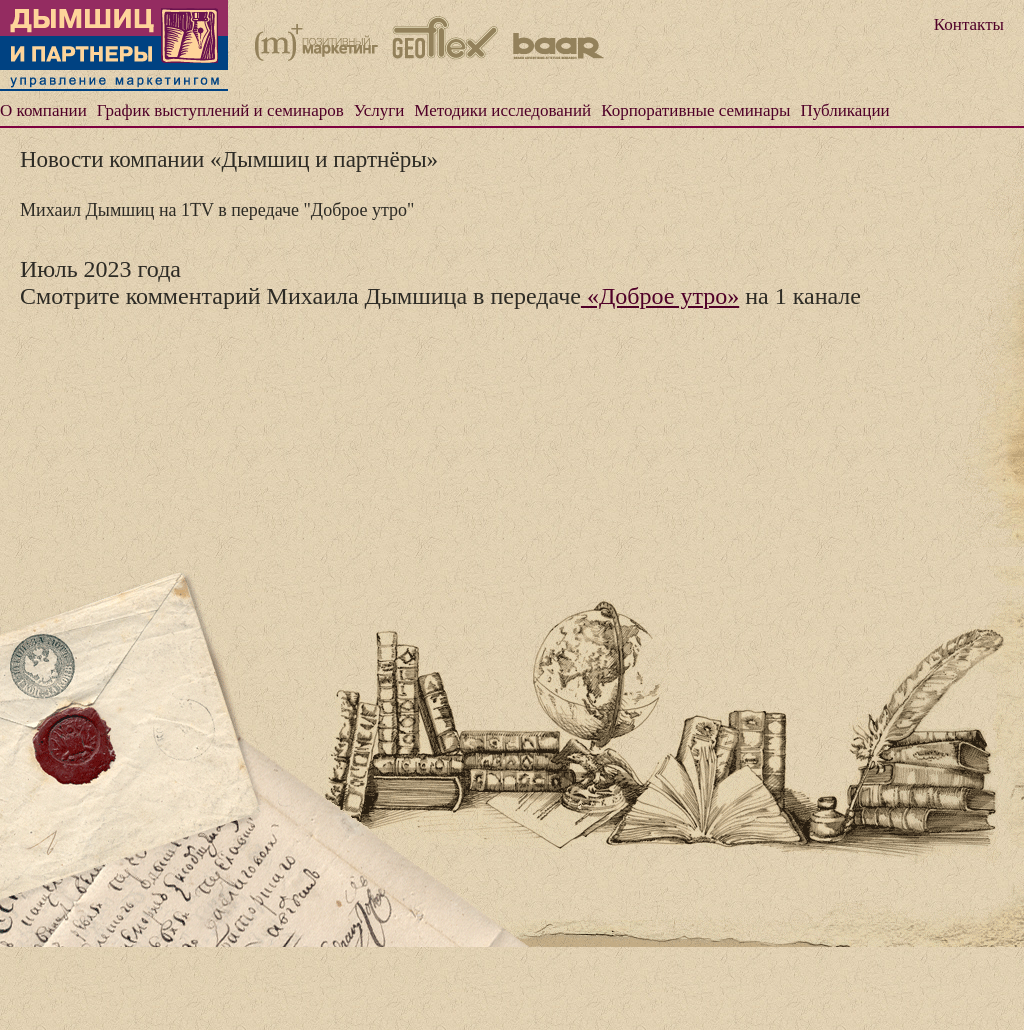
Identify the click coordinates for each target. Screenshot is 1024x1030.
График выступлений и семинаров (220, 110)
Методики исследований (502, 110)
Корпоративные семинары (695, 110)
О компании (43, 110)
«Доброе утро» (660, 296)
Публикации (844, 110)
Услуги (379, 110)
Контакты (969, 24)
